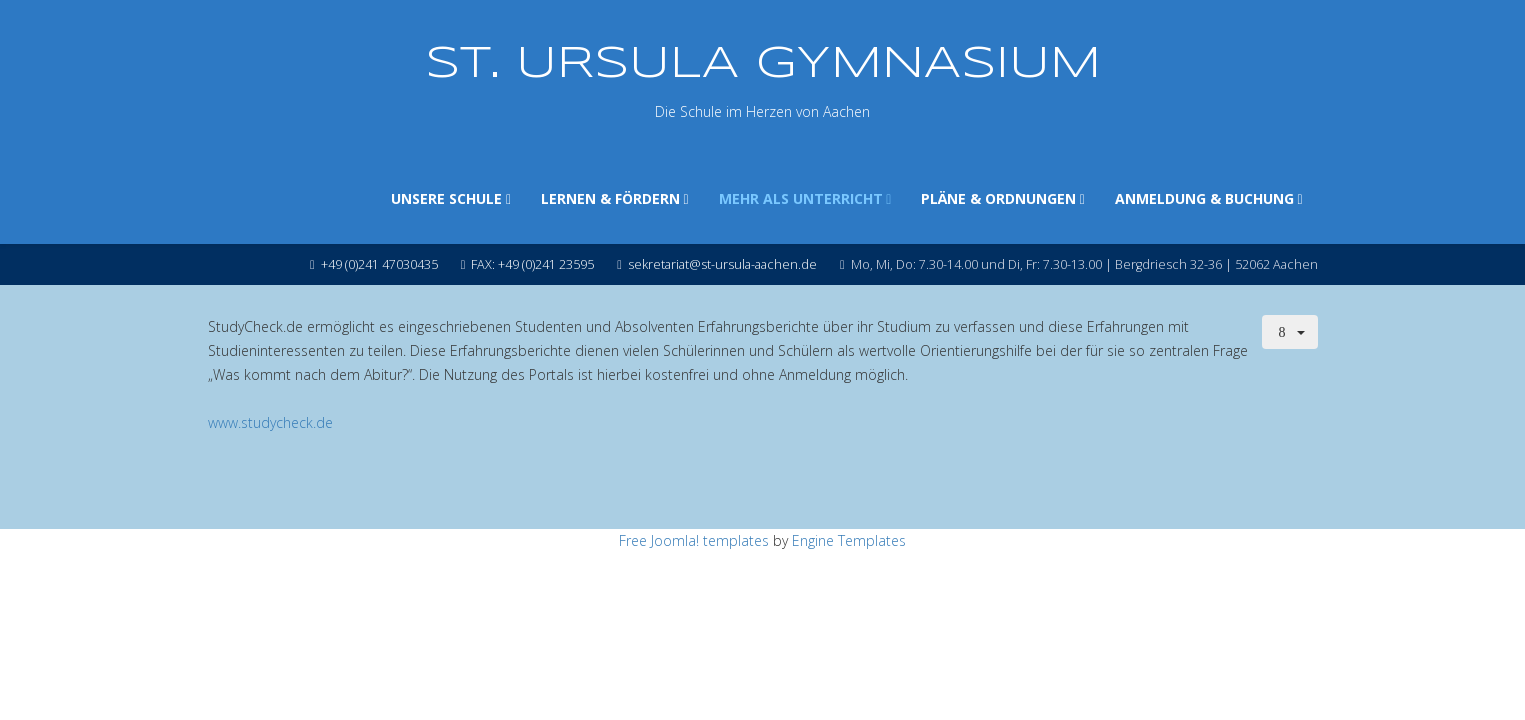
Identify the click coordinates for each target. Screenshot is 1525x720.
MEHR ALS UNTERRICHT (801, 198)
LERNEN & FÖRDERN (610, 198)
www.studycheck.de (270, 422)
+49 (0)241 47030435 (379, 264)
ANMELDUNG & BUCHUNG (1204, 198)
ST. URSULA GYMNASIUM (763, 64)
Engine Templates (849, 540)
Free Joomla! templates (694, 540)
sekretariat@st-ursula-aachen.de (722, 264)
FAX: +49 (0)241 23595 (532, 264)
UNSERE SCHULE (446, 198)
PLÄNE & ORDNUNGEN (998, 198)
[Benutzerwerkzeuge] (1290, 332)
